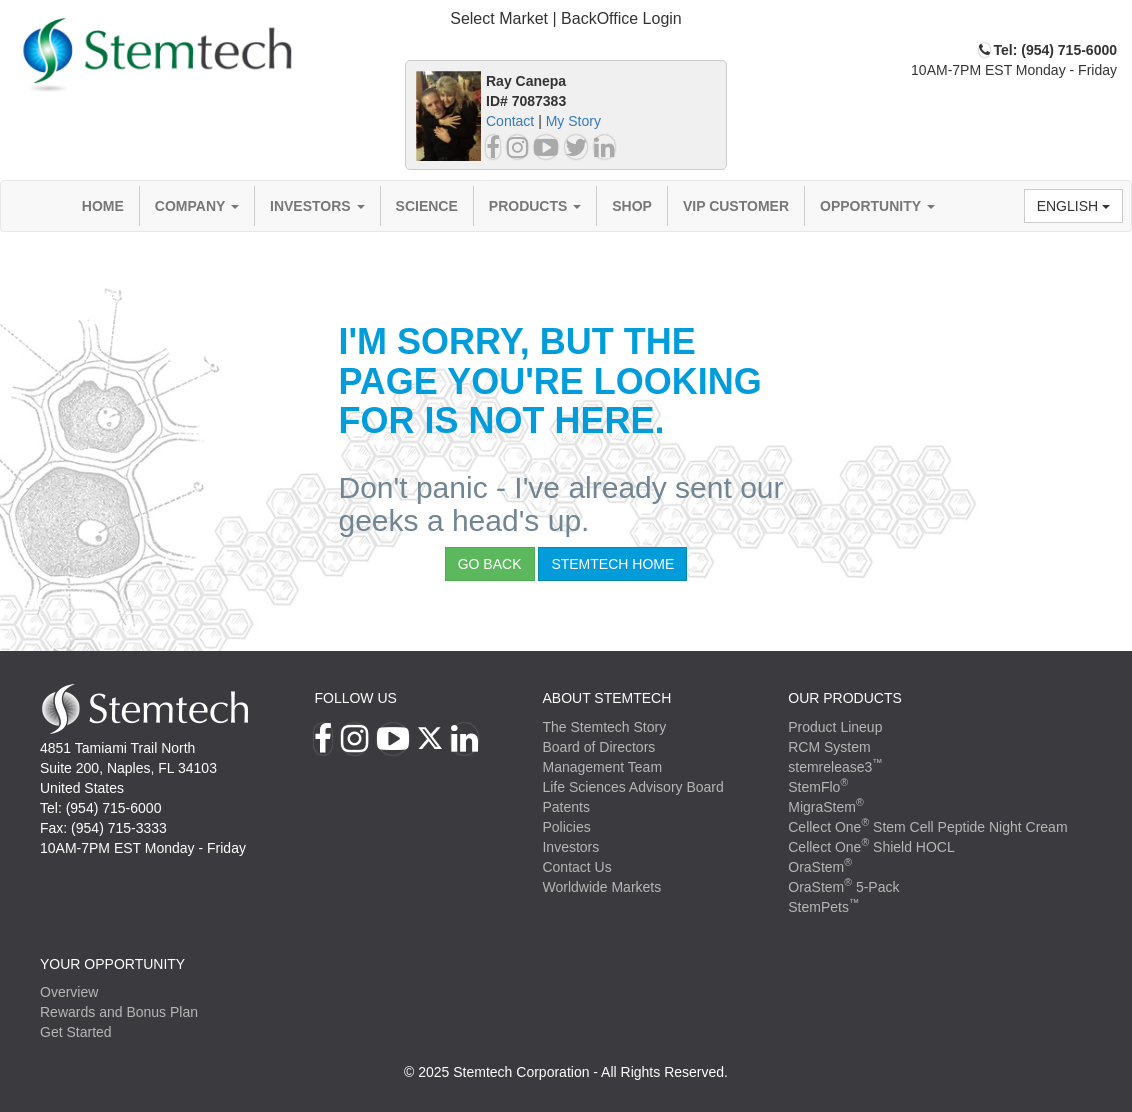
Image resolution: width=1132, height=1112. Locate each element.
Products (535, 206)
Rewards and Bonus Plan (119, 1012)
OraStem (820, 867)
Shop (632, 206)
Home (103, 206)
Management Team (602, 767)
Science (427, 206)
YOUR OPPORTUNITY (112, 964)
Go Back (490, 564)
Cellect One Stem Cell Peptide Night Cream (927, 827)
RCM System (829, 747)
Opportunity (877, 206)
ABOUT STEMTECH (606, 698)
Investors (317, 206)
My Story (573, 121)
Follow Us (355, 698)
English (1073, 206)
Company (197, 206)
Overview (69, 992)
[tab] (566, 19)
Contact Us (576, 867)
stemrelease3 (835, 767)
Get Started (76, 1032)
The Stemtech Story (604, 727)
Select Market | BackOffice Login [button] (566, 18)
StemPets (823, 907)
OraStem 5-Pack (843, 887)
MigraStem (825, 807)
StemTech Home (612, 564)
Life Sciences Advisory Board (632, 787)
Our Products (845, 698)
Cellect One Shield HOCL (871, 847)
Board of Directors (598, 747)
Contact (510, 121)
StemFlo (818, 787)
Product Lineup (835, 727)
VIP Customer (736, 206)
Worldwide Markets (601, 887)
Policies (566, 827)
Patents (565, 807)
